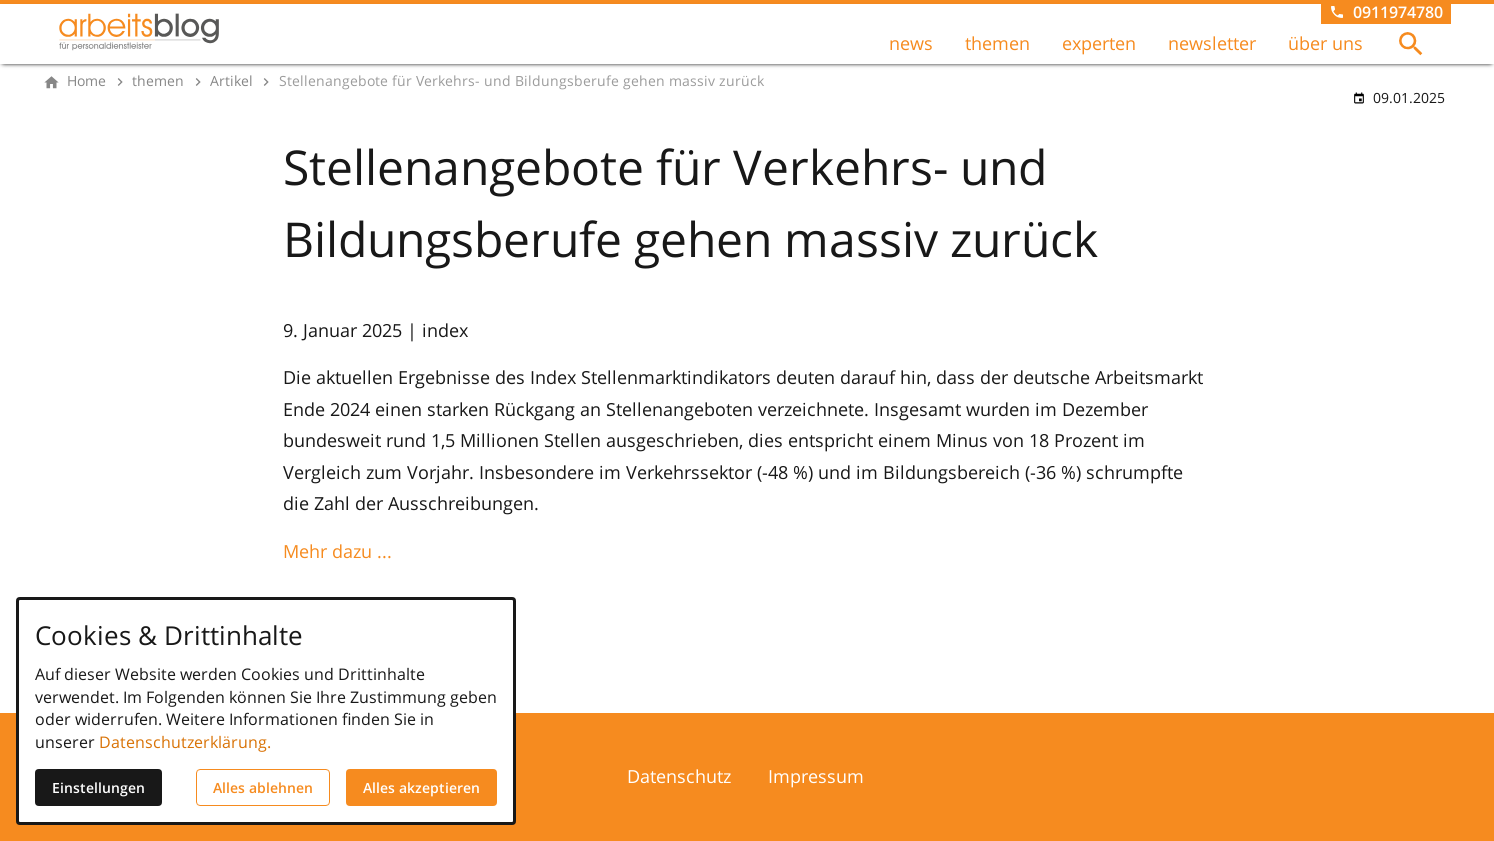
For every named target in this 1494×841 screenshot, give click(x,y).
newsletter (1212, 43)
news (911, 43)
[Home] (86, 81)
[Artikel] (231, 81)
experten (1099, 43)
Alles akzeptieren (421, 787)
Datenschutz (679, 776)
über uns (1325, 43)
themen (997, 43)
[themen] (158, 81)
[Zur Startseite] (139, 32)
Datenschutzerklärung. (185, 742)
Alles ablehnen (263, 787)
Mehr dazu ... (337, 551)
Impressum (816, 776)
